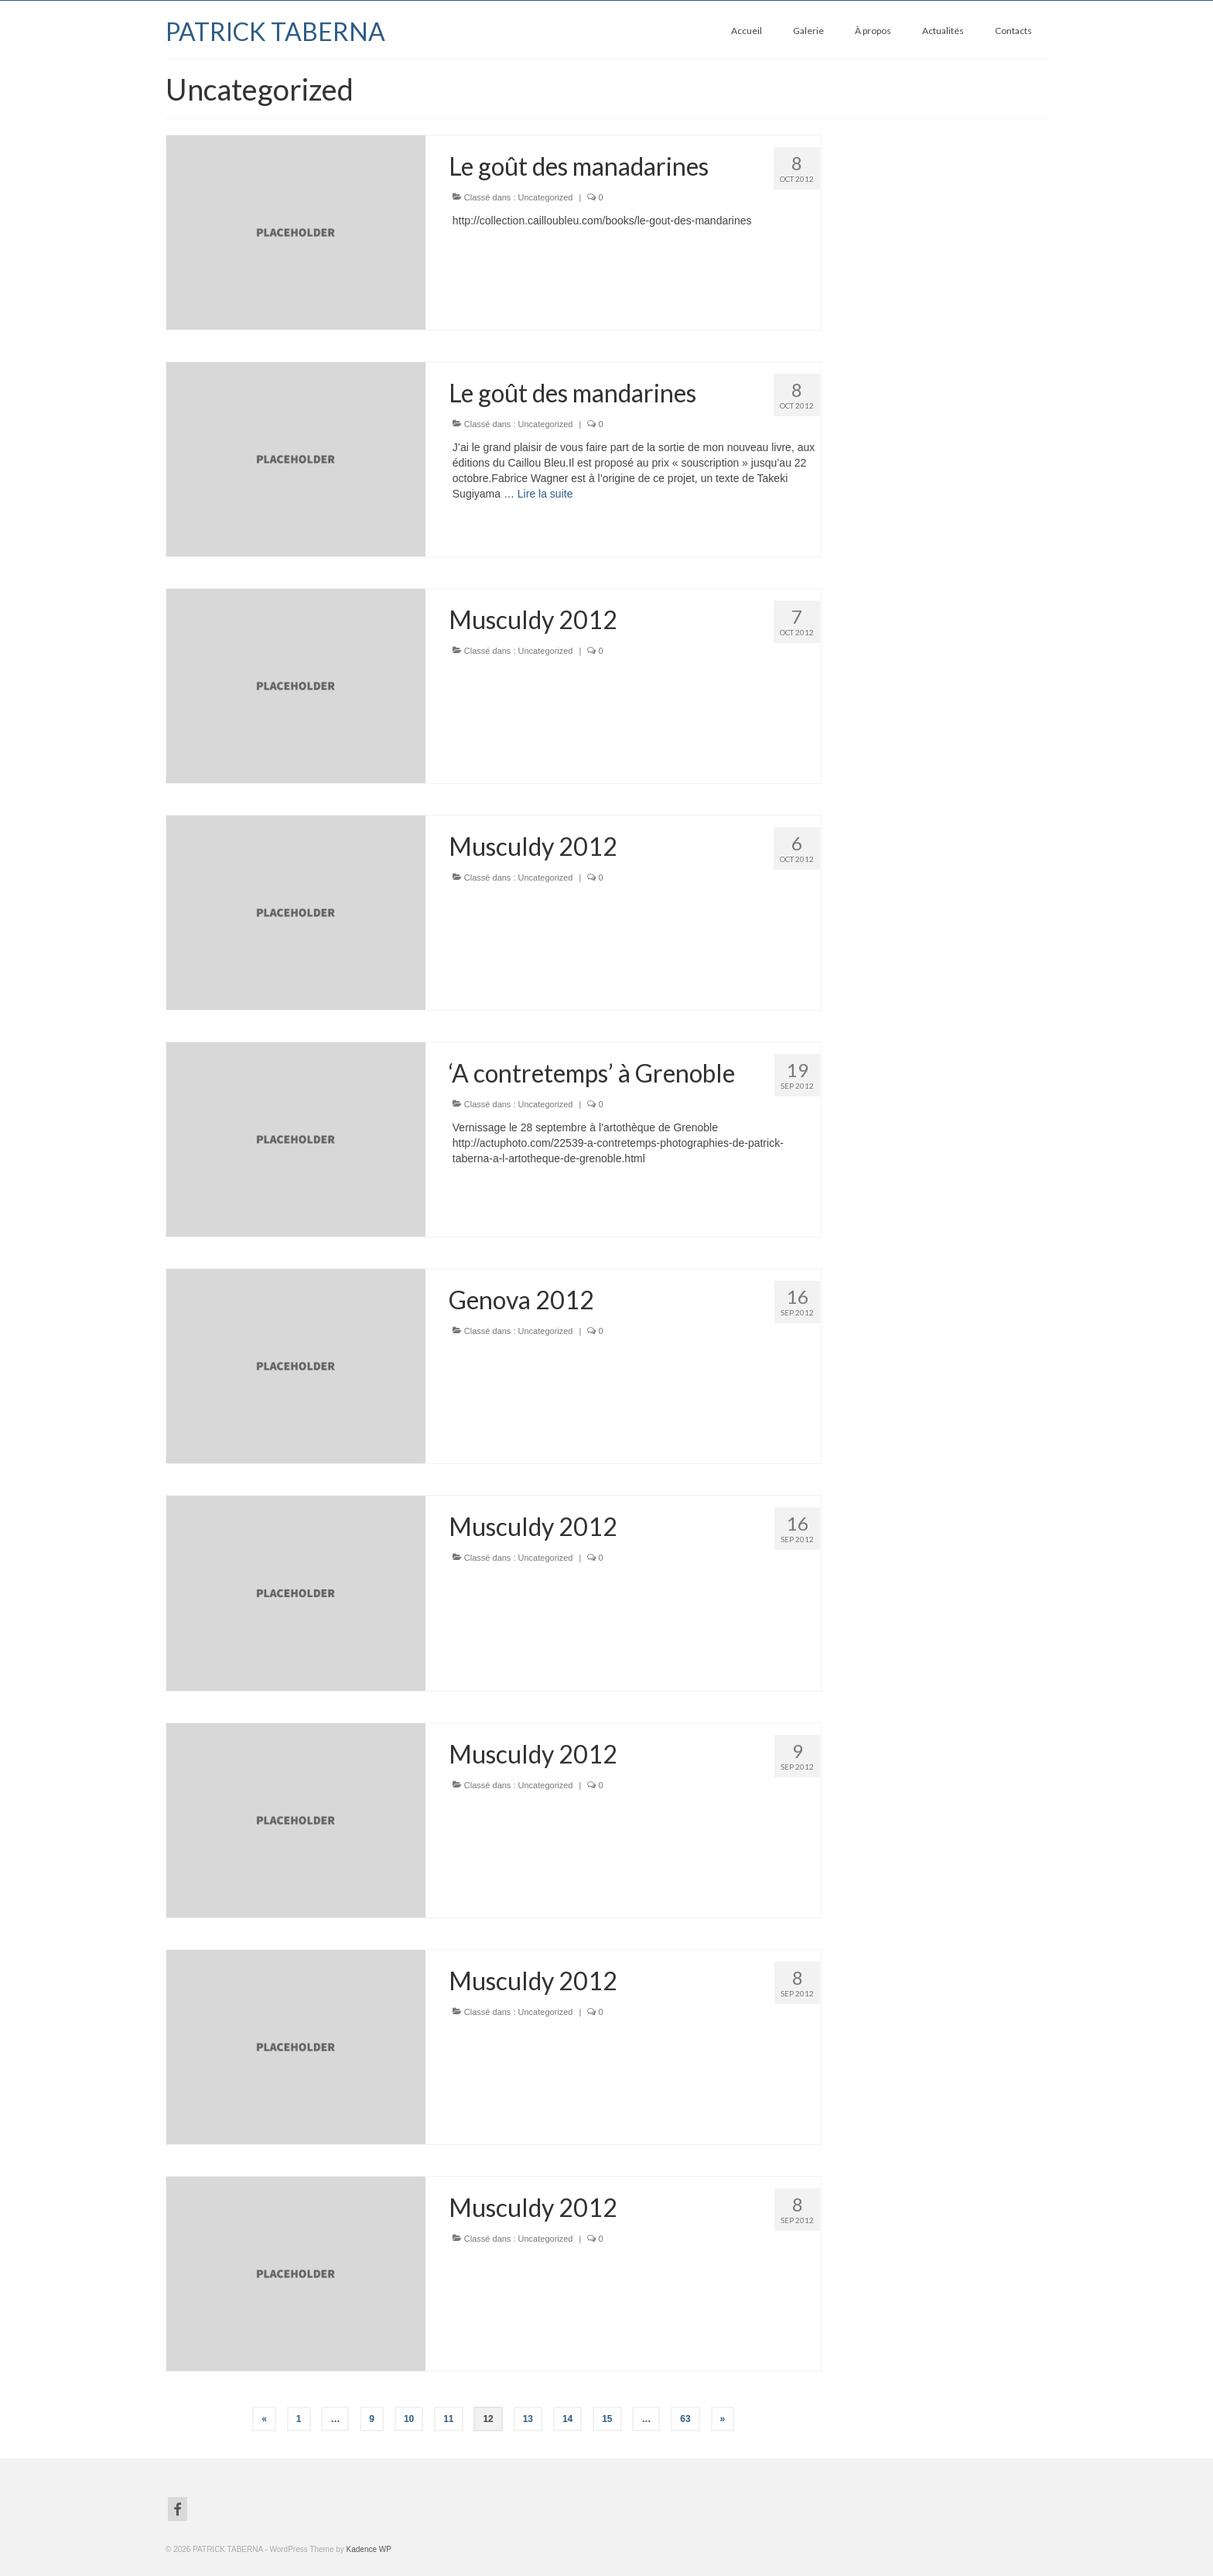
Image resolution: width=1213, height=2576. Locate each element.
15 (607, 2419)
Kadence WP (369, 2549)
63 (685, 2419)
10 (409, 2419)
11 (448, 2419)
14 (567, 2419)
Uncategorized (545, 197)
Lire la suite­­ (545, 493)
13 (528, 2419)
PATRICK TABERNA (275, 31)
